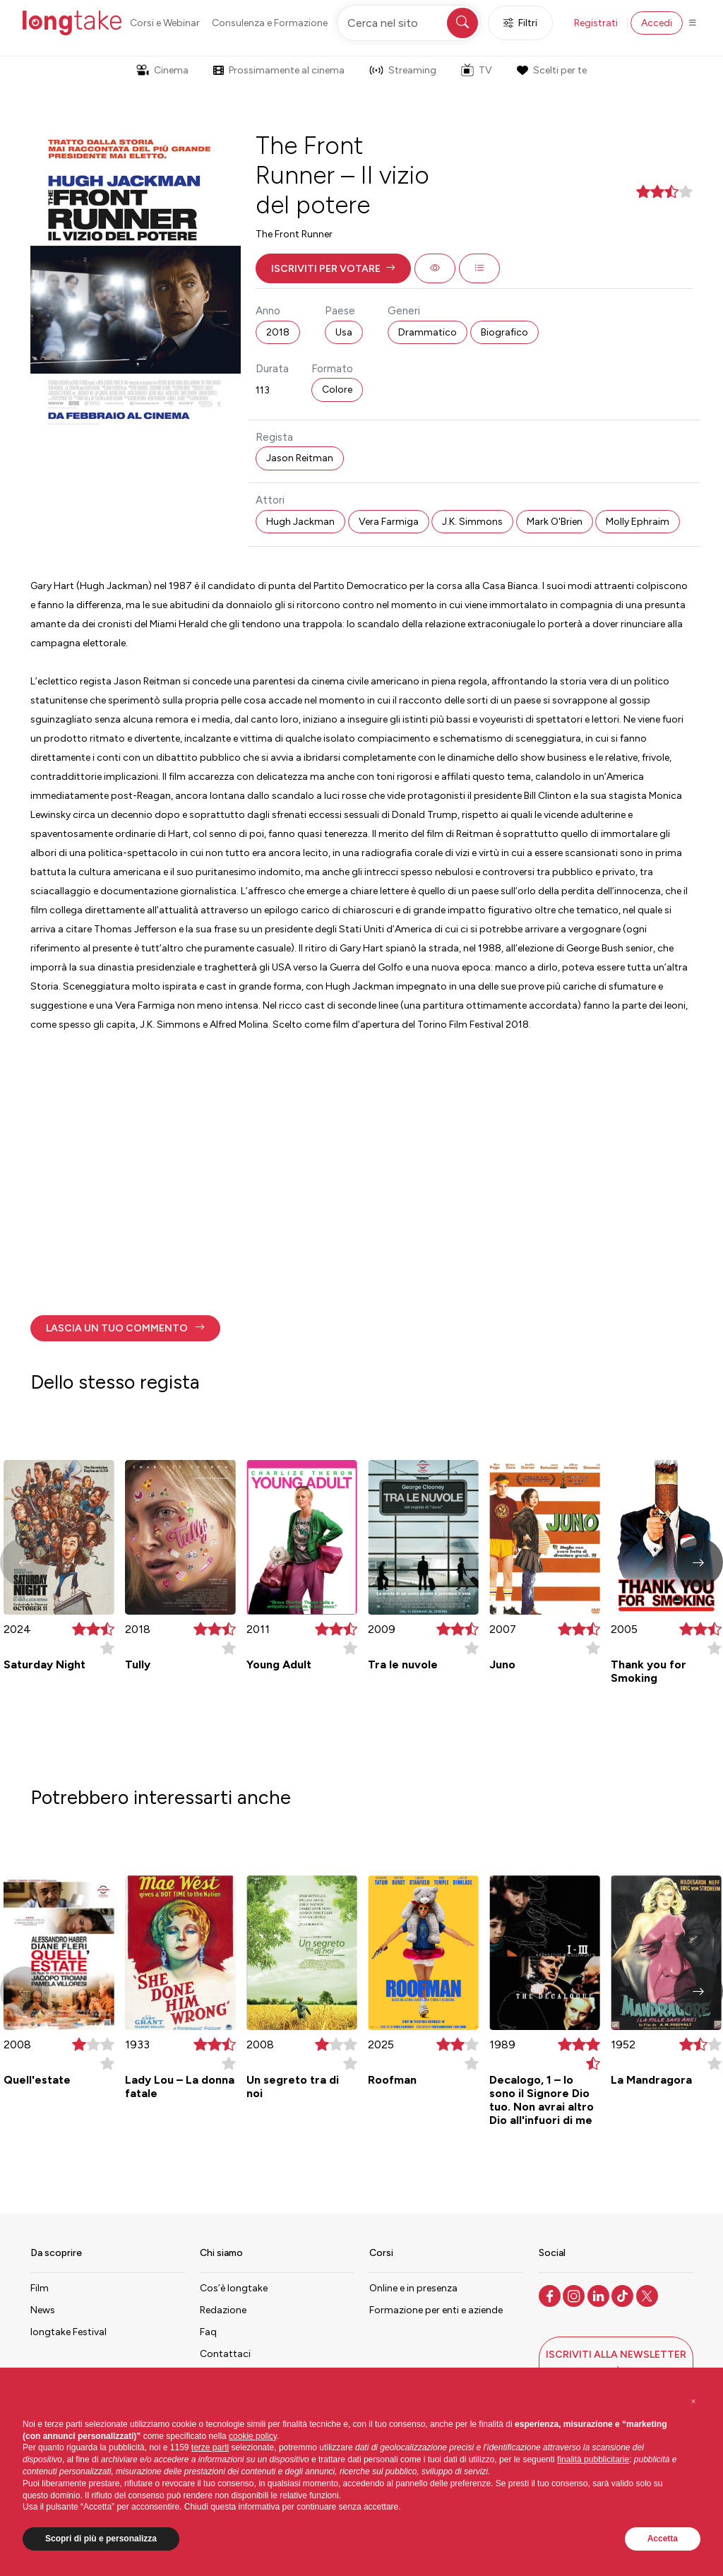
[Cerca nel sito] (409, 23)
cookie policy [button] (253, 2436)
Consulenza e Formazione (270, 23)
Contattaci (225, 2354)
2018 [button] (277, 332)
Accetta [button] (662, 2539)
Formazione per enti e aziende (436, 2310)
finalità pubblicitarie (593, 2459)
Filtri (520, 23)
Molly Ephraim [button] (637, 522)
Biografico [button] (504, 332)
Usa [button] (343, 332)
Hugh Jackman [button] (300, 522)
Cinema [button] (162, 70)
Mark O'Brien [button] (554, 522)
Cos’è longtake (234, 2288)
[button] (333, 268)
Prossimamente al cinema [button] (279, 70)
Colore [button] (337, 390)
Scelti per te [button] (551, 70)
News (42, 2310)
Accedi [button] (656, 23)
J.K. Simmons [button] (472, 522)
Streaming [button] (402, 70)
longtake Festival (68, 2332)
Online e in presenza (413, 2288)
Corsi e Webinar (165, 23)
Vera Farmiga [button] (389, 522)
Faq (208, 2332)
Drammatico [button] (427, 332)
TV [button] (476, 70)
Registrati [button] (596, 23)
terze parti (210, 2447)
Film (39, 2288)
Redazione (223, 2310)
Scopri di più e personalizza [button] (101, 2539)
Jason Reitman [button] (299, 458)
